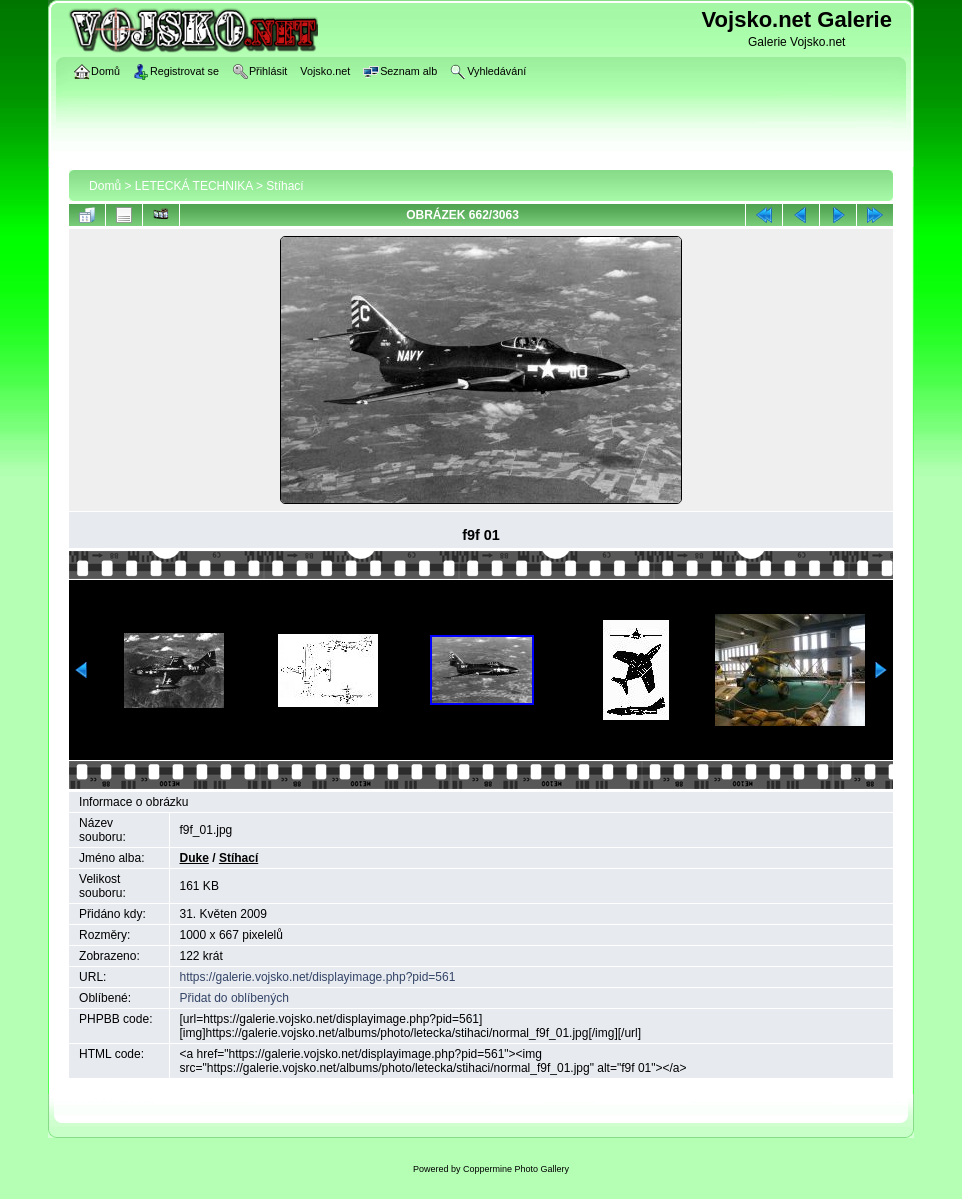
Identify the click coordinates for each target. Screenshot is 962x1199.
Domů (105, 186)
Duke (194, 858)
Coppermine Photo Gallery (516, 1169)
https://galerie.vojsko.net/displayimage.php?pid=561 (318, 977)
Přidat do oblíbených (234, 998)
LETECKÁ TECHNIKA (194, 186)
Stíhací (284, 186)
